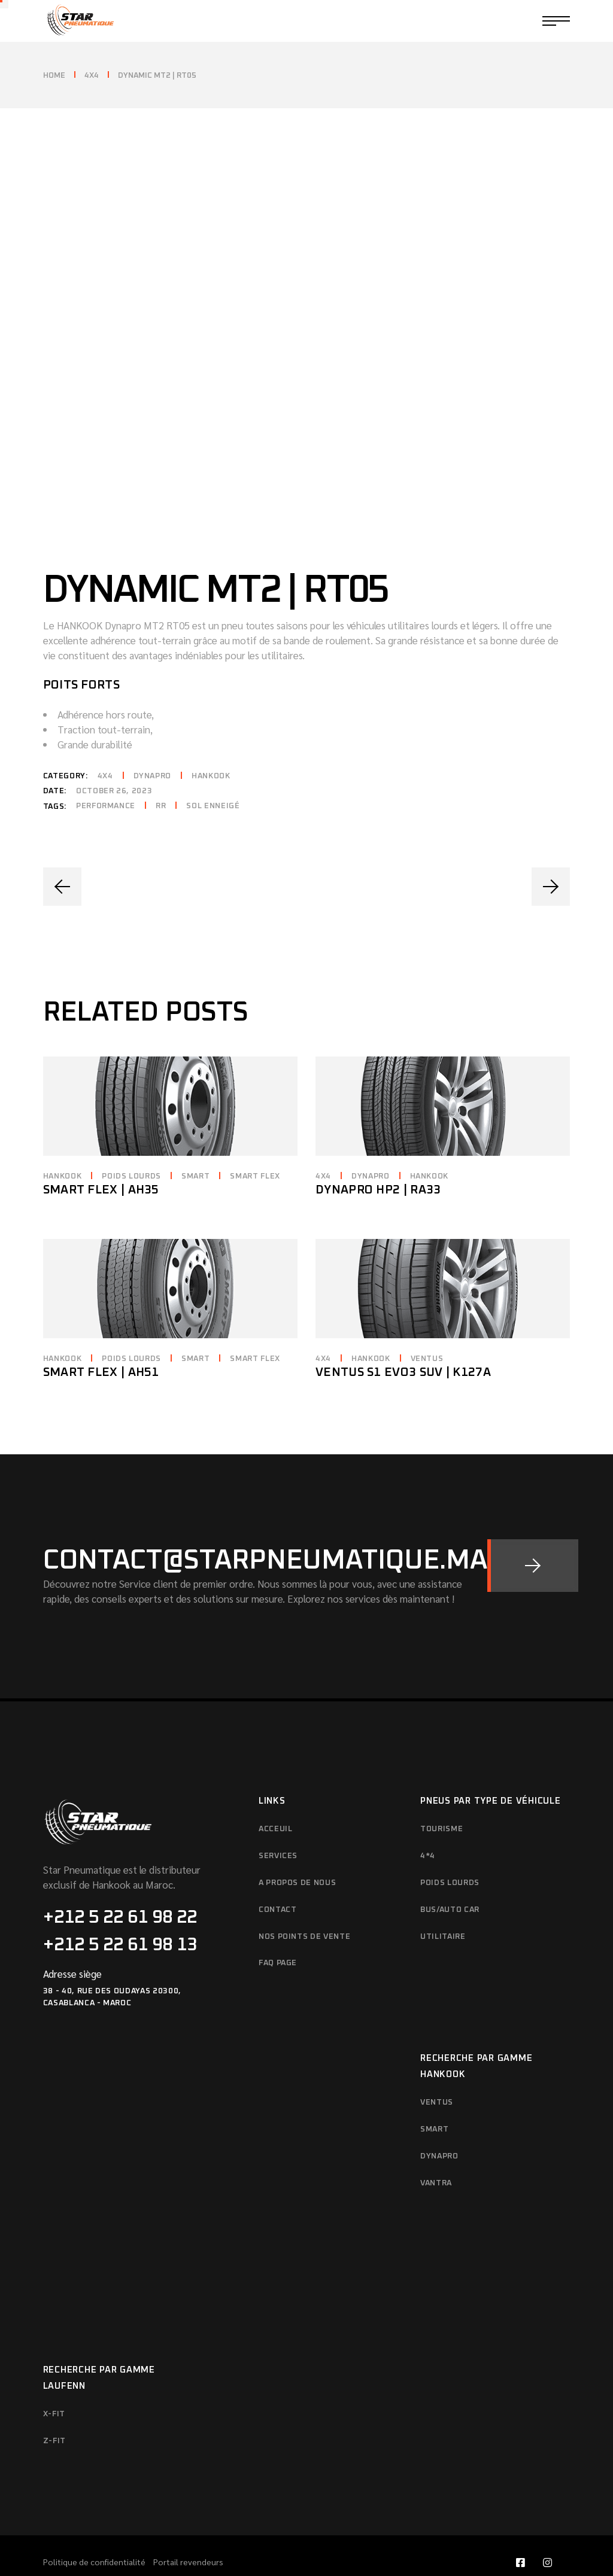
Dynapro (152, 743)
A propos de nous (297, 1850)
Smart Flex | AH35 (101, 1157)
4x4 (105, 743)
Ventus (427, 1326)
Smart (195, 1143)
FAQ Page (278, 1931)
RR (161, 773)
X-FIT (54, 2381)
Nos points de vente (304, 1904)
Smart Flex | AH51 (101, 1339)
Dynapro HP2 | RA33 (378, 1157)
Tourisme (441, 1796)
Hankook (211, 743)
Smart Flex (255, 1143)
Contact (278, 1877)
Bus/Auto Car (450, 1877)
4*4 (427, 1823)
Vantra (436, 2150)
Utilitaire (443, 1904)
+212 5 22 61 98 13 (120, 1912)
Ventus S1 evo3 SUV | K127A (403, 1339)
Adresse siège (72, 1940)
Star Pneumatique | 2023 (464, 2549)
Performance (105, 773)
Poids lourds (131, 1143)
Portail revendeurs (188, 2529)
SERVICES (278, 1823)
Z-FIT (54, 2408)
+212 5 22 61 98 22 (120, 1884)
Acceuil (276, 1796)
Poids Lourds (450, 1850)
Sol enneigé (212, 773)
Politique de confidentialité (95, 2529)
